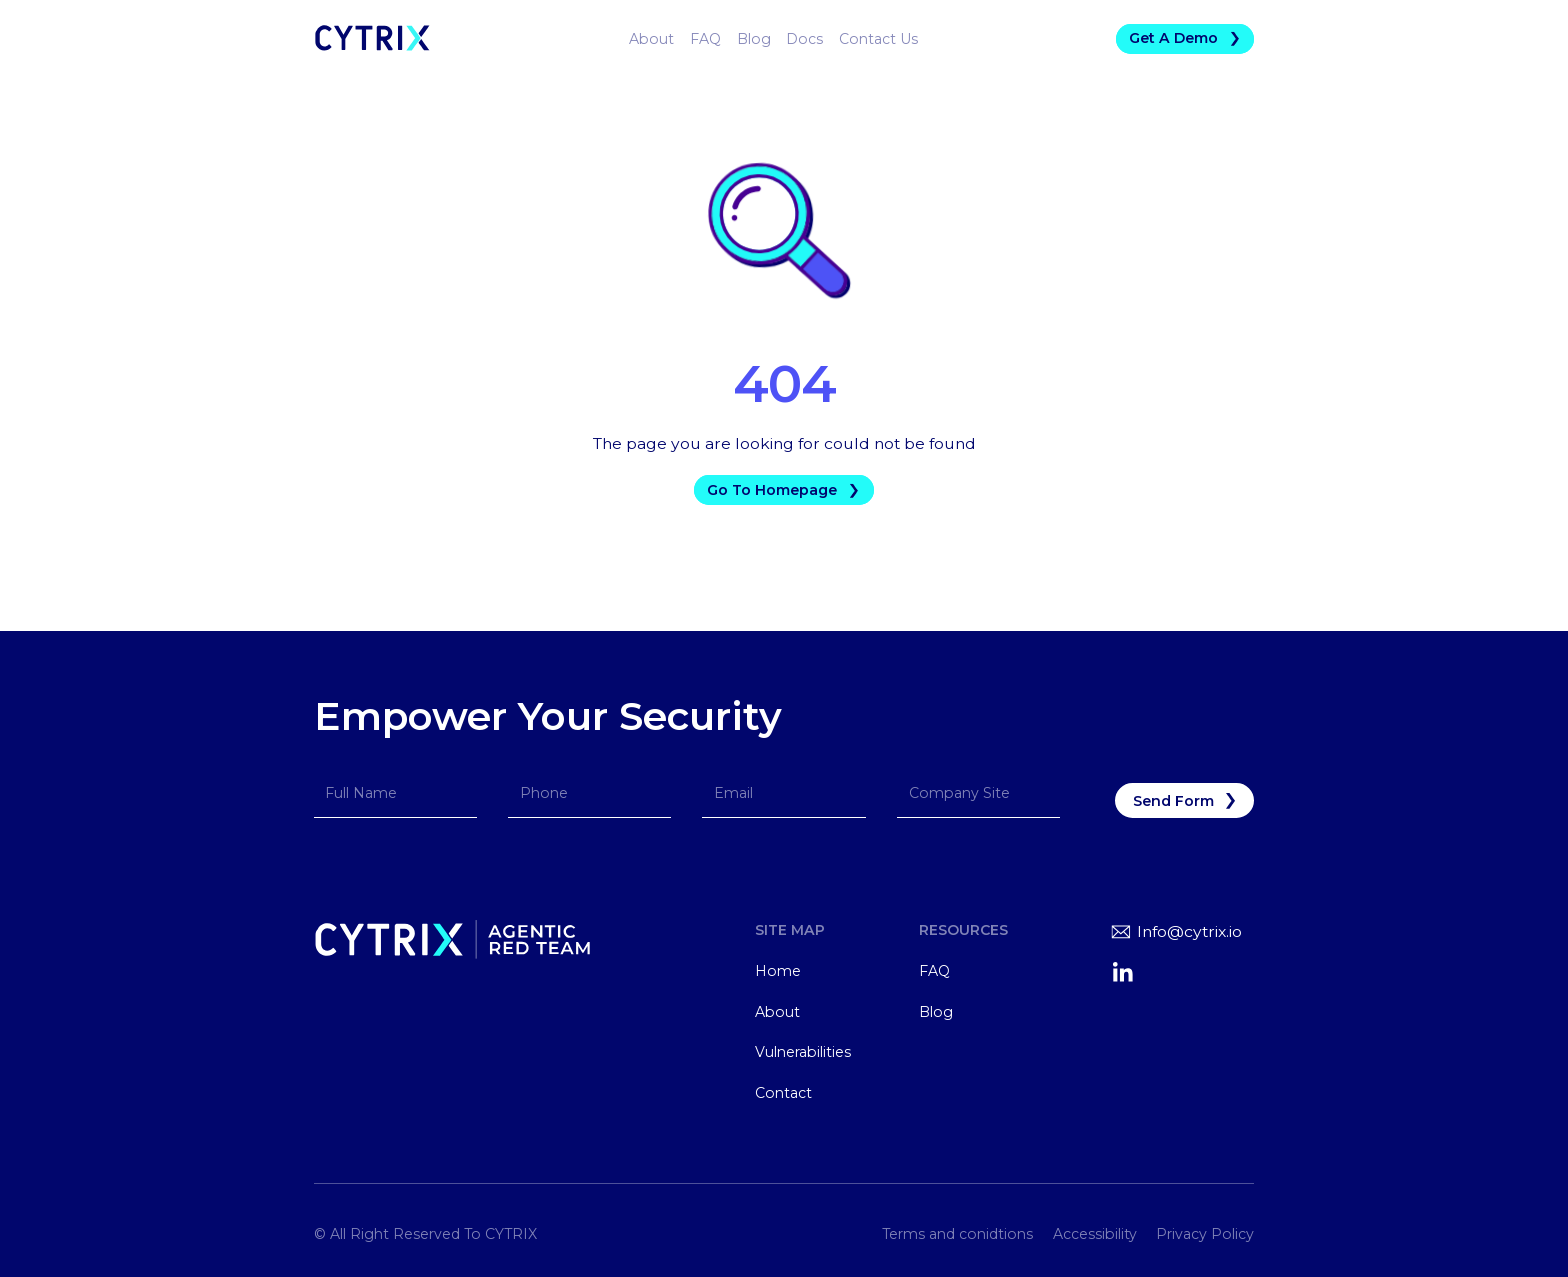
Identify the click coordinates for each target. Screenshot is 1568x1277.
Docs (804, 39)
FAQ (705, 39)
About (651, 39)
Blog (754, 39)
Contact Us (878, 39)
